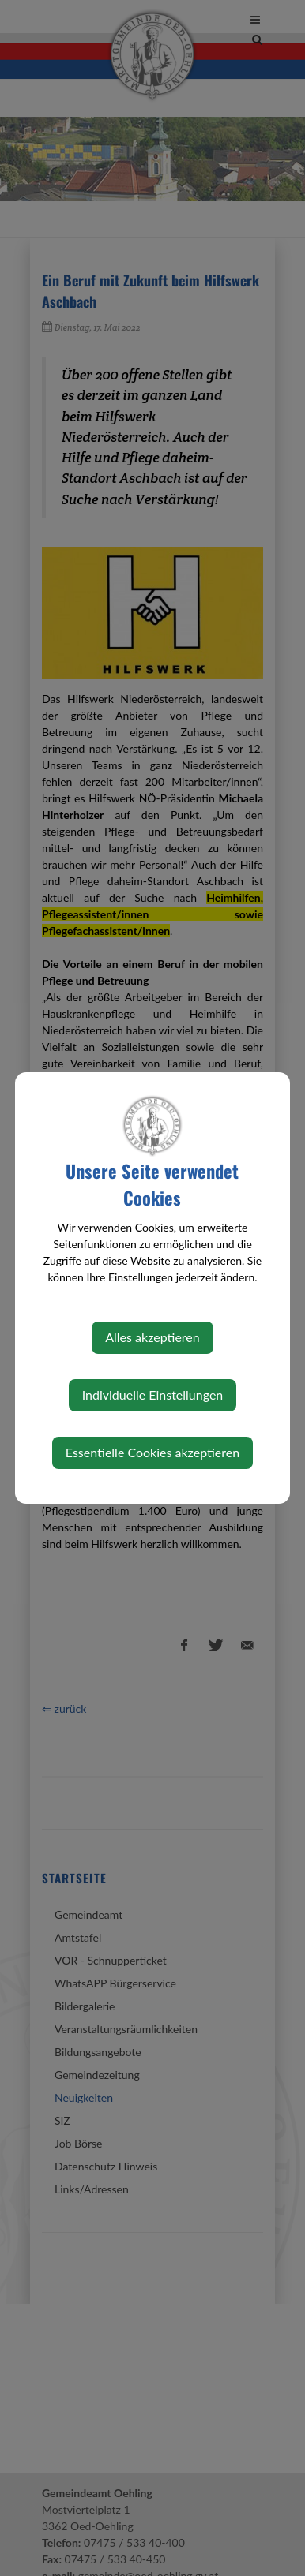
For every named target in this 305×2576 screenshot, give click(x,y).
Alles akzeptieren (152, 1336)
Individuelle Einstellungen (153, 1394)
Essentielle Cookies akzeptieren (152, 1452)
